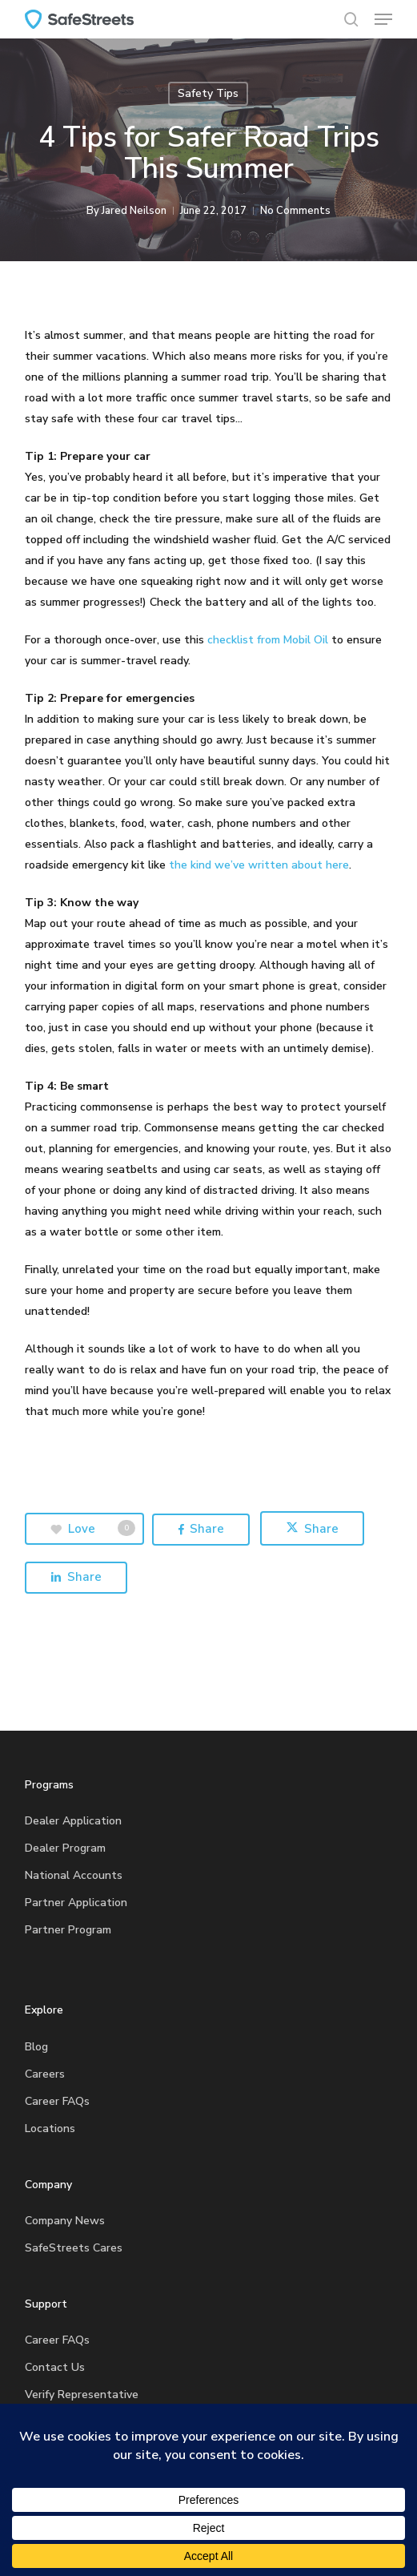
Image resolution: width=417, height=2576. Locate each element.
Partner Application (76, 1902)
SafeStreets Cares (73, 2248)
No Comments (295, 211)
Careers (45, 2074)
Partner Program (68, 1929)
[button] (383, 19)
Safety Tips (208, 93)
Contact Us (55, 2367)
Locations (50, 2128)
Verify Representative (81, 2394)
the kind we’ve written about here (259, 865)
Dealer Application (73, 1820)
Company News (65, 2220)
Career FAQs (57, 2101)
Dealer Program (65, 1848)
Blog (36, 2046)
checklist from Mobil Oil (267, 639)
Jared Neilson (134, 211)
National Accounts (73, 1875)
